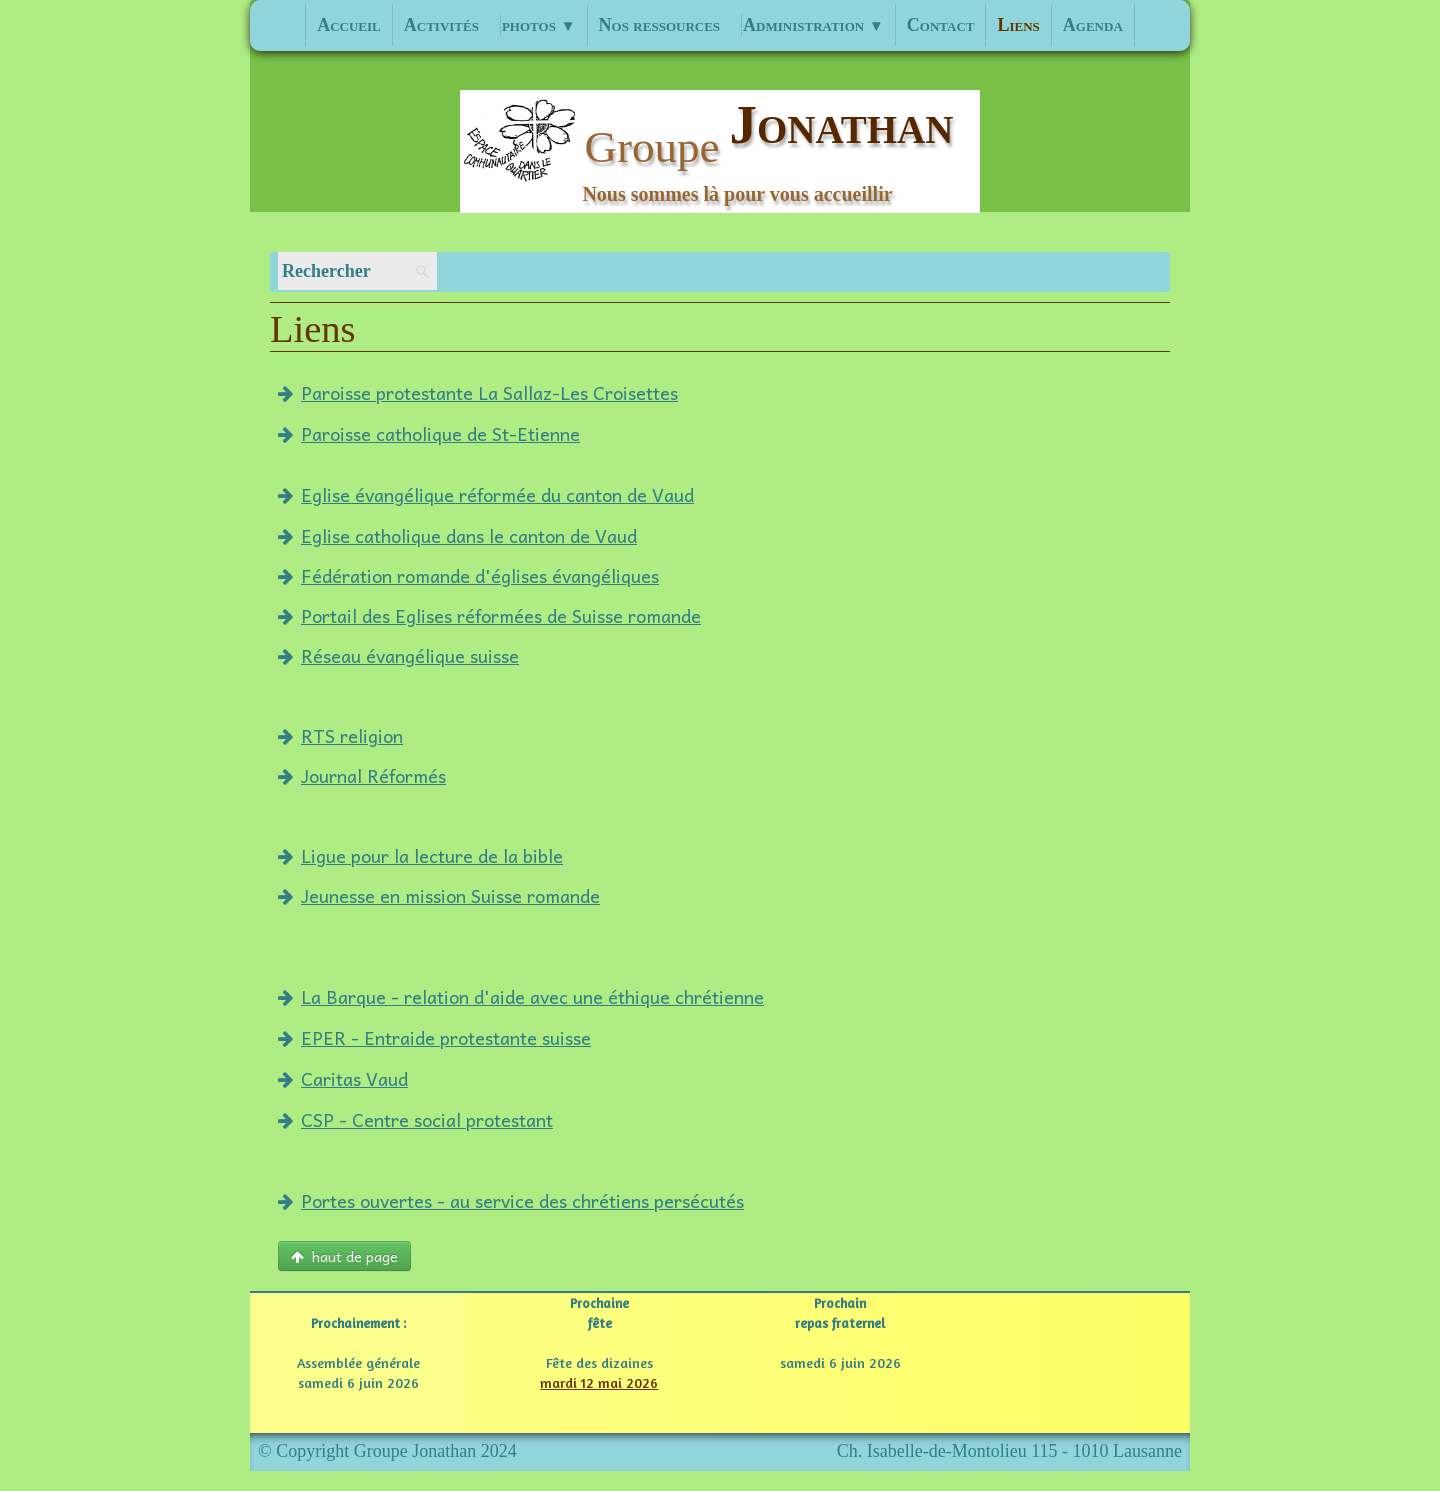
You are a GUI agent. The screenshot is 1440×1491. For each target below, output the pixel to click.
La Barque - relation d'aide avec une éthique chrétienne (521, 996)
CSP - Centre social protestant (415, 1119)
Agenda (1093, 25)
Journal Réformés (362, 775)
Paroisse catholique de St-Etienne (429, 433)
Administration (813, 25)
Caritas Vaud (343, 1078)
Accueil (349, 25)
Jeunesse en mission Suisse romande (439, 895)
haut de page (344, 1256)
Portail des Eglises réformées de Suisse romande (489, 615)
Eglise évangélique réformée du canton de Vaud (486, 494)
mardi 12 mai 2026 (599, 1382)
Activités (441, 25)
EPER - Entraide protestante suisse (434, 1037)
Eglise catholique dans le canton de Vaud (457, 535)
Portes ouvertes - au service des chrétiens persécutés (511, 1200)
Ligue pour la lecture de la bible (420, 855)
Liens (1018, 25)
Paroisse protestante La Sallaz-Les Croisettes (478, 392)
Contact (941, 25)
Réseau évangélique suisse (398, 655)
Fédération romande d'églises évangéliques (468, 575)
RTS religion (340, 735)
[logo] (720, 151)
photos (539, 25)
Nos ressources (660, 25)
